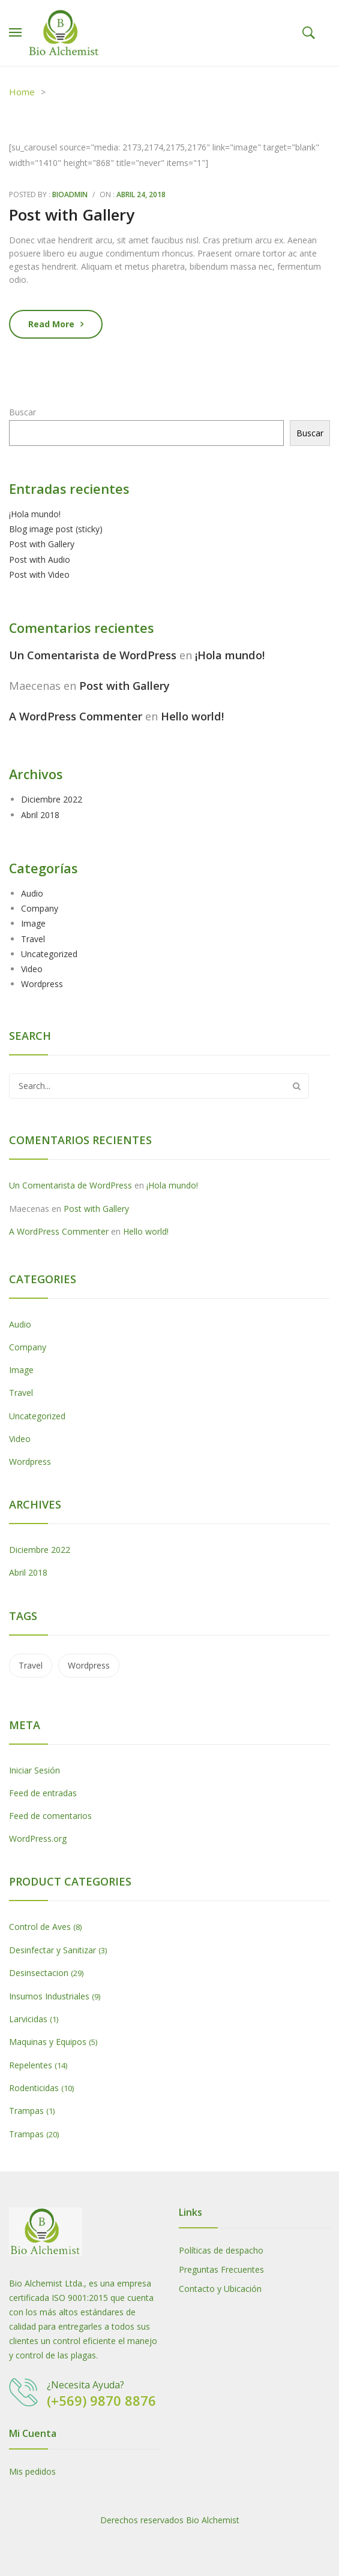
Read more (51, 324)
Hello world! (192, 716)
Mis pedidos (32, 2471)
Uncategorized (49, 954)
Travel (33, 939)
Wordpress (42, 984)
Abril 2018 (40, 815)
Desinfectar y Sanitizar (52, 1950)
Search (296, 1086)
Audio (32, 893)
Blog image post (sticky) (56, 529)
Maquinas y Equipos (47, 2041)
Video (32, 969)
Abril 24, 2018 (141, 194)
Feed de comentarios (50, 1815)
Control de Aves (40, 1926)
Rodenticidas (34, 2088)
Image (33, 923)
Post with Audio (39, 559)
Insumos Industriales (49, 1996)
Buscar (22, 412)
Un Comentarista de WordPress (92, 655)
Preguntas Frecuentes (221, 2269)
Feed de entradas (43, 1793)
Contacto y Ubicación (220, 2288)
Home (22, 92)
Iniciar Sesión (34, 1770)
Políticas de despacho (221, 2250)
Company (39, 908)
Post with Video (39, 574)
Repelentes (30, 2065)
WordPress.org (38, 1838)
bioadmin (70, 194)
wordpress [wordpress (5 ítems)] (89, 1665)
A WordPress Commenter (75, 716)
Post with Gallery (71, 214)
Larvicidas (28, 2019)
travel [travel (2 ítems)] (31, 1665)
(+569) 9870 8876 (101, 2400)
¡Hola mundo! (35, 514)
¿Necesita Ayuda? (85, 2384)
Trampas (26, 2110)
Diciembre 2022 (51, 799)
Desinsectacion (38, 1972)
